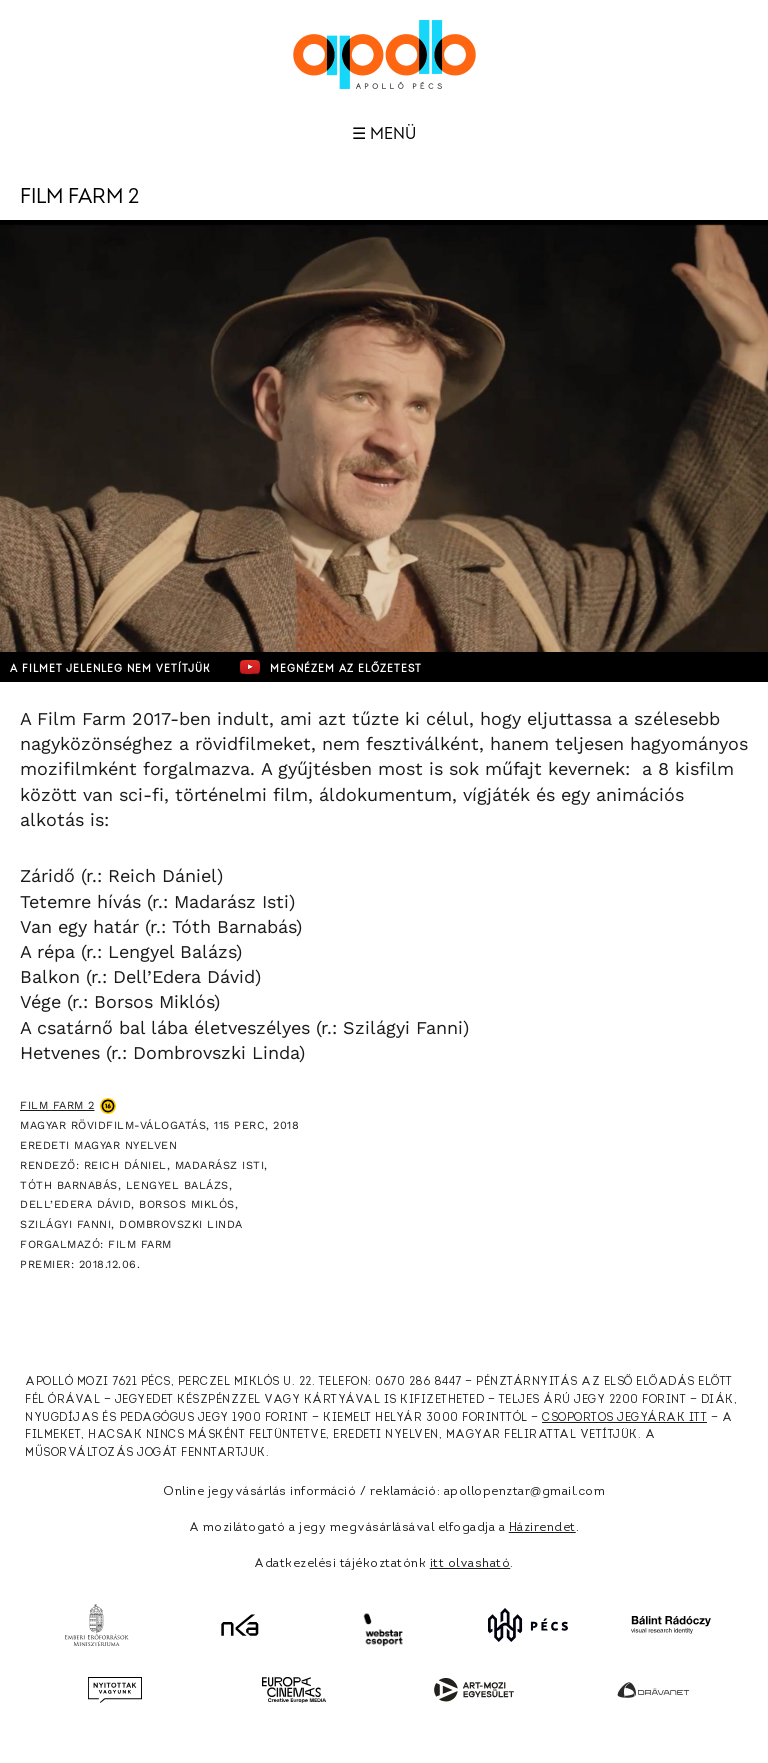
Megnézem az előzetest (331, 667)
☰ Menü (384, 134)
